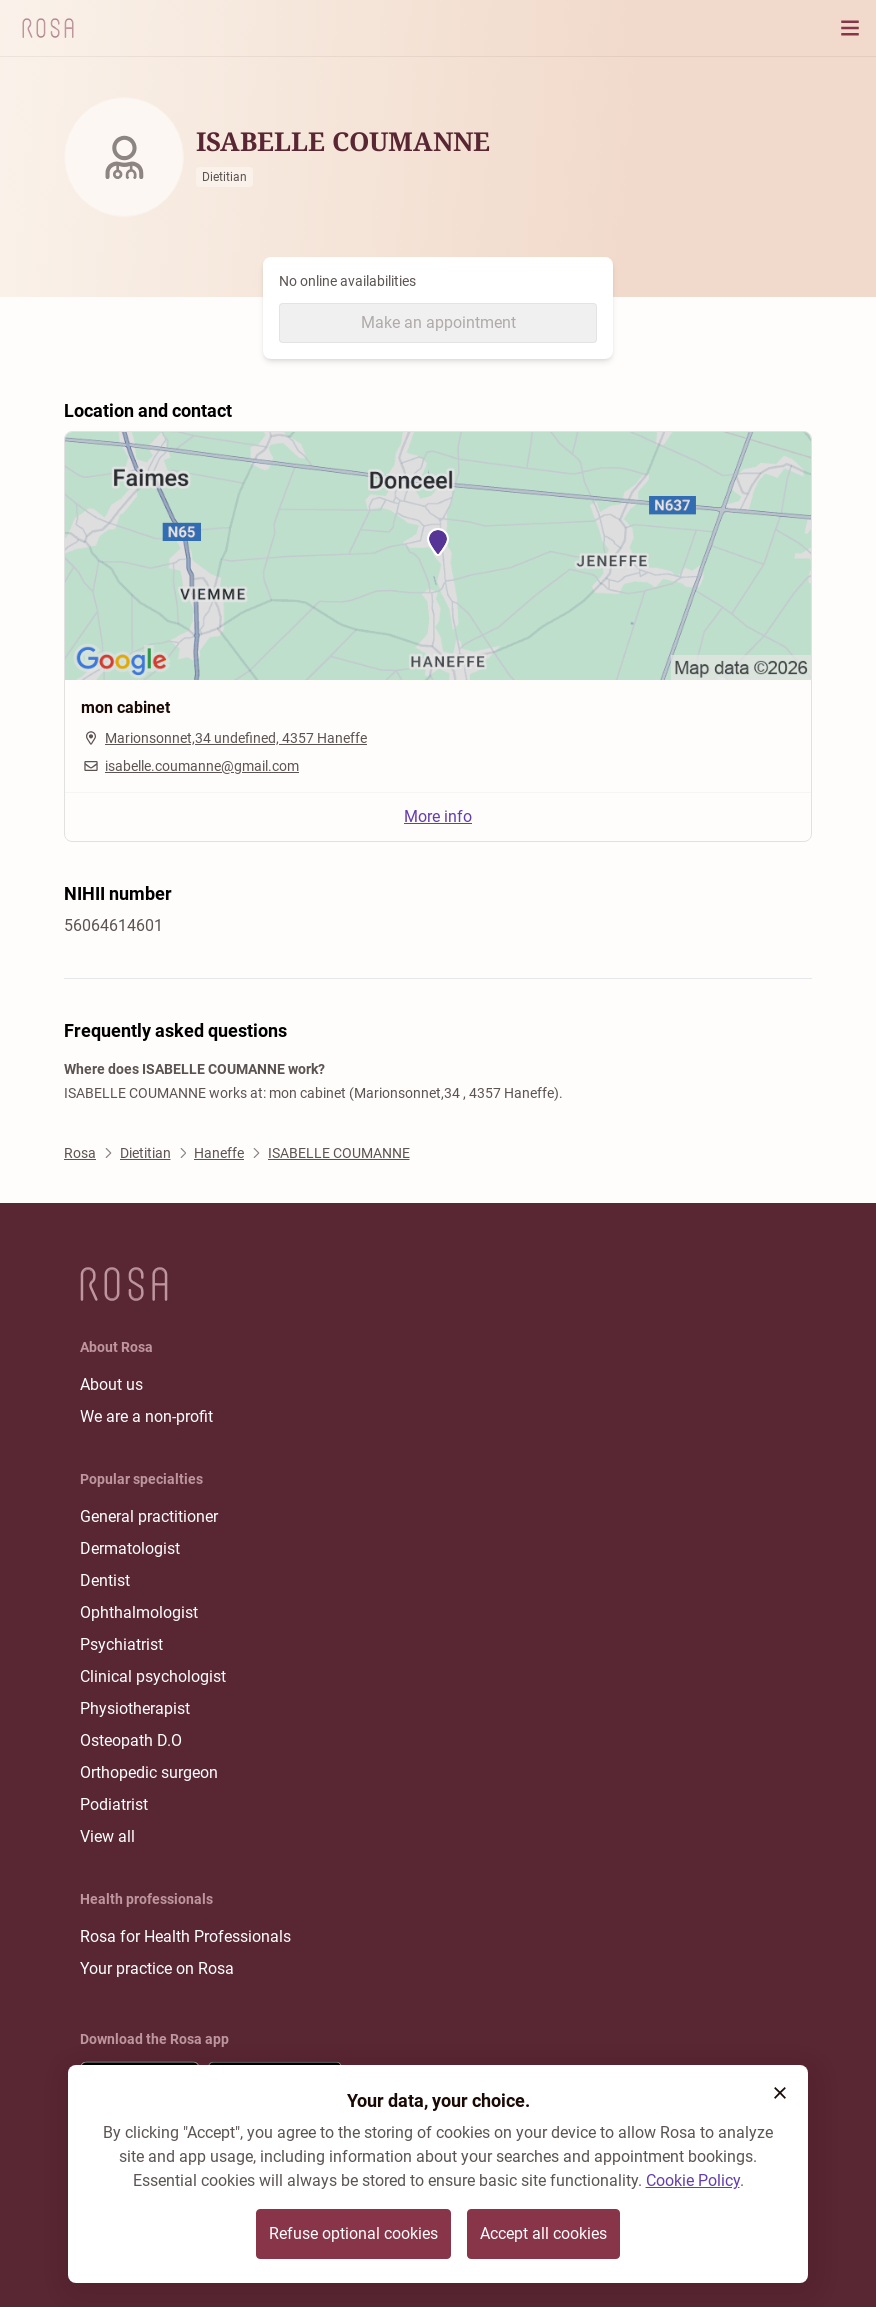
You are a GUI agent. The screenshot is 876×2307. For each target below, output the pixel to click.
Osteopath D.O (131, 1740)
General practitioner (149, 1516)
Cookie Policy (693, 2180)
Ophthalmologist (139, 1612)
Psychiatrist (121, 1644)
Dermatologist (130, 1548)
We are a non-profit (146, 1416)
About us (111, 1384)
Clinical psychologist (153, 1676)
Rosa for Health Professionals (185, 1936)
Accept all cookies (543, 2233)
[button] (780, 2093)
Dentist (105, 1580)
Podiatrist (114, 1804)
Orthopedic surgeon (149, 1772)
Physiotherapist (135, 1708)
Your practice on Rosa (157, 1968)
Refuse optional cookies (353, 2233)
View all (107, 1836)
